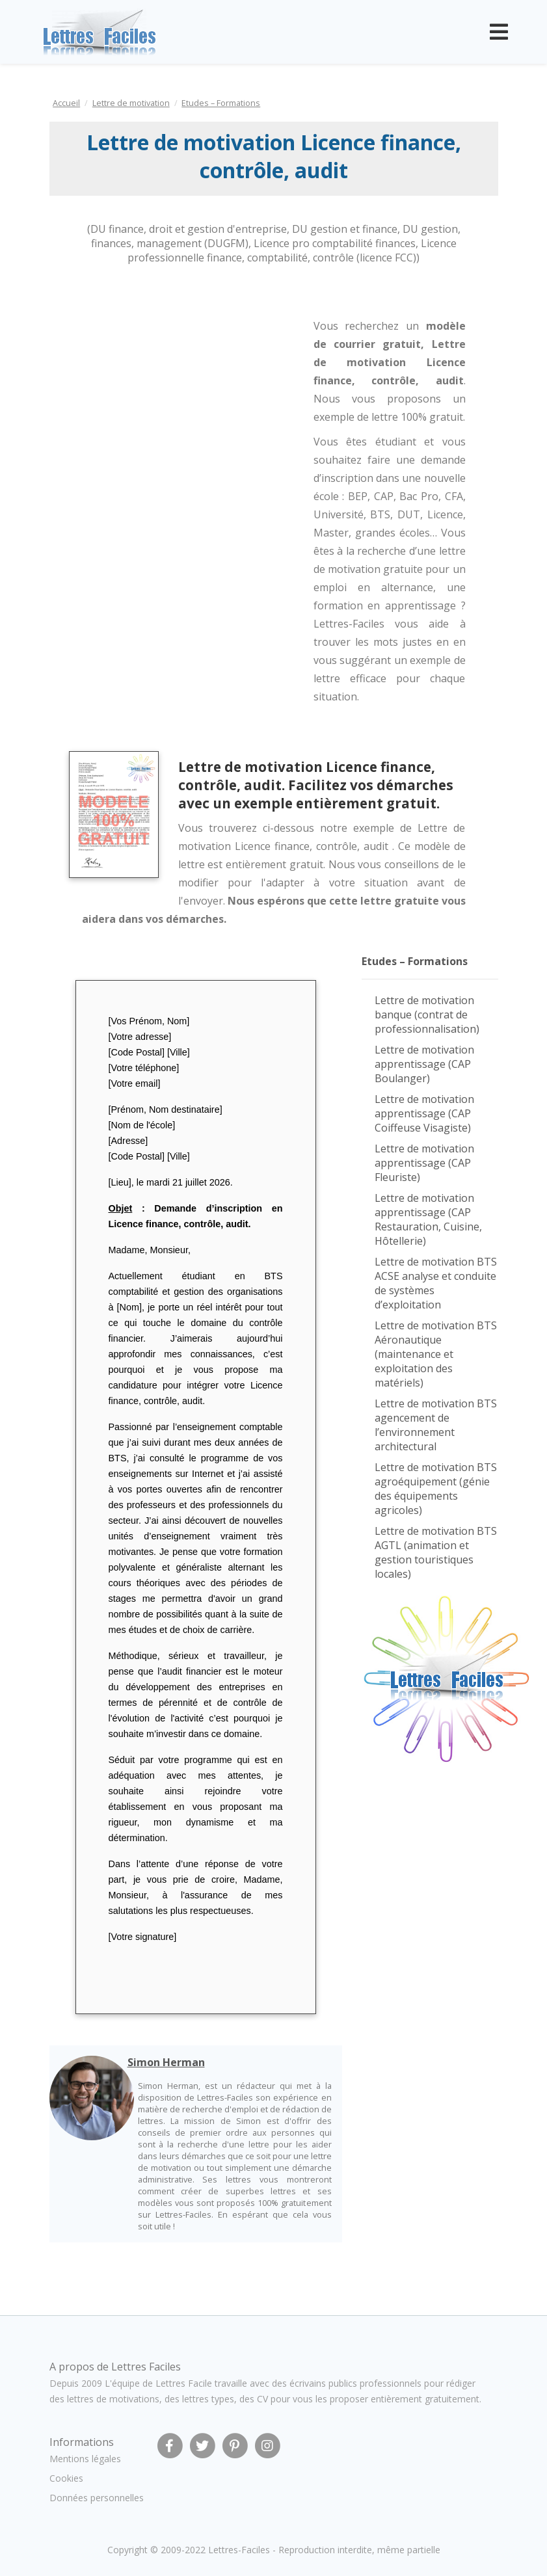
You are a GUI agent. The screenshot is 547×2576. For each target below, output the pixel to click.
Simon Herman (166, 2062)
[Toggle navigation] (499, 31)
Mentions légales (85, 2458)
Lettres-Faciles (239, 2549)
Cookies (66, 2478)
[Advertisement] (155, 378)
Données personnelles (96, 2497)
